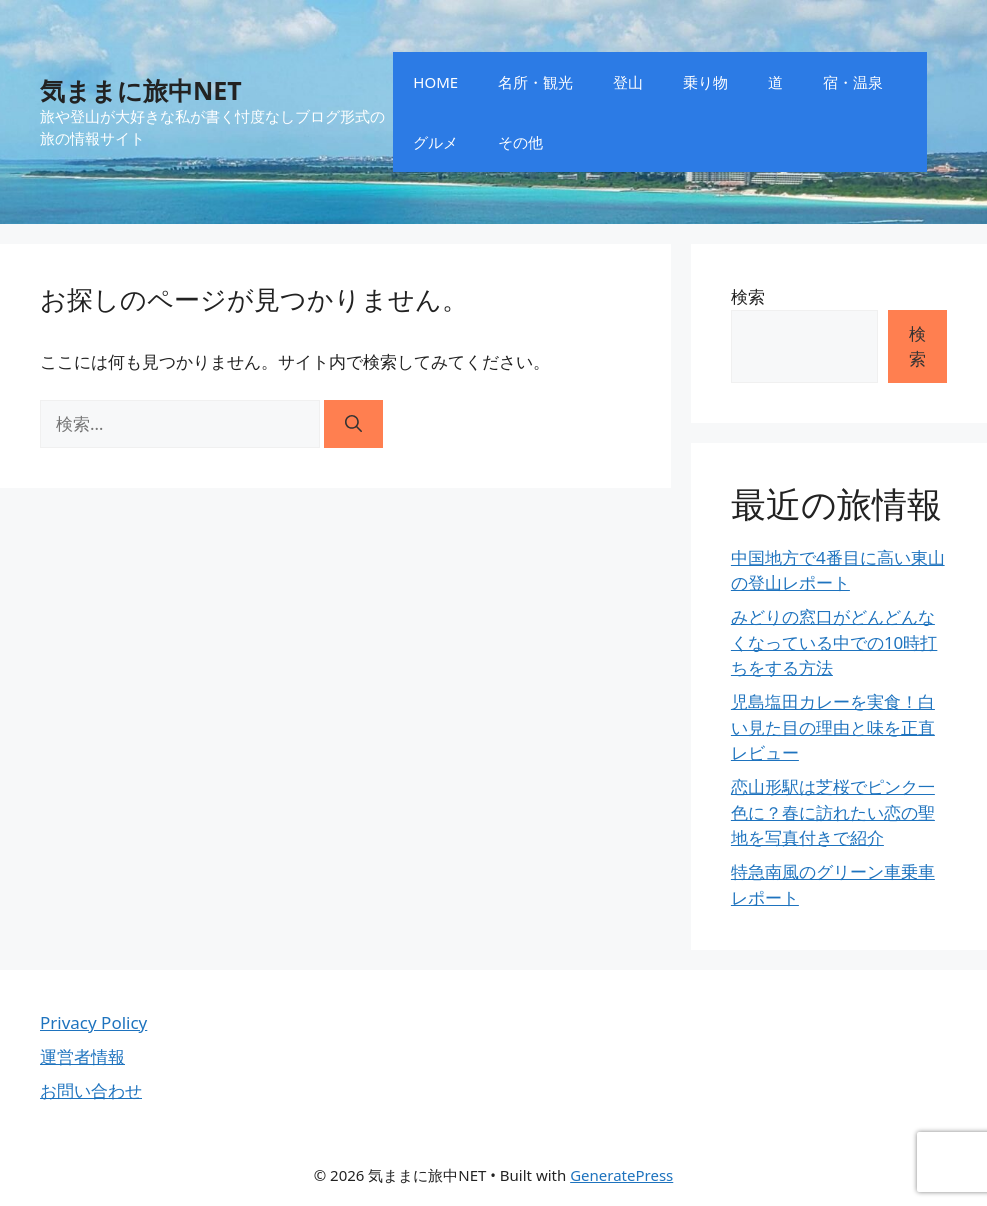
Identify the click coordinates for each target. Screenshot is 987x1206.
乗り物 (705, 82)
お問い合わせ (91, 1090)
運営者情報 (82, 1056)
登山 (628, 82)
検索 (748, 296)
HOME (435, 82)
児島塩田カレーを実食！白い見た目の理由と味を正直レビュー (833, 727)
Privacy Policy (93, 1022)
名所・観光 (535, 82)
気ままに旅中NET (141, 90)
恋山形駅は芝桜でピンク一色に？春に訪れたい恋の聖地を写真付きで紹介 (833, 812)
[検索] (353, 424)
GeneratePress (621, 1175)
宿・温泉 (853, 82)
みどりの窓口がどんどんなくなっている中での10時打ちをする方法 (834, 642)
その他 (520, 142)
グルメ (435, 142)
